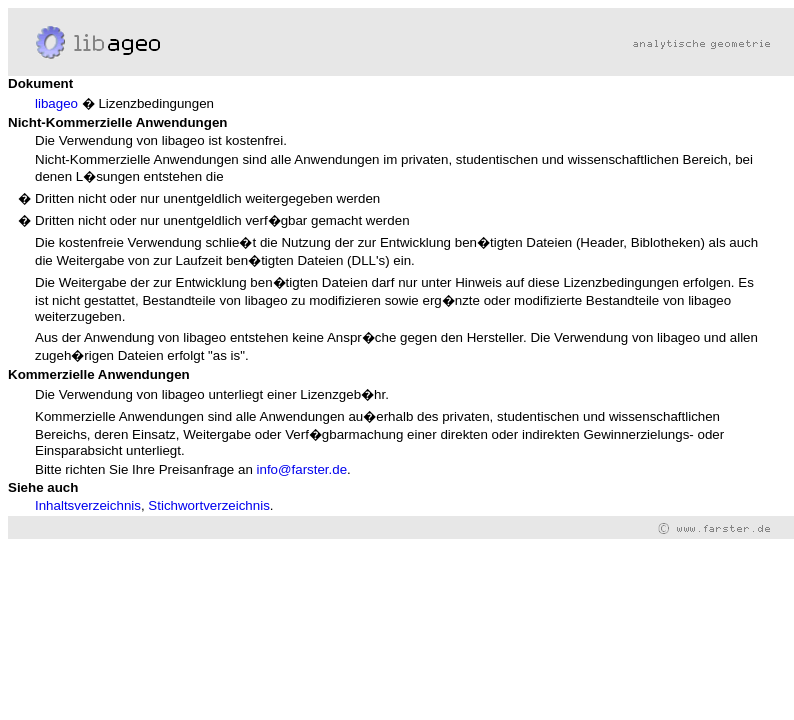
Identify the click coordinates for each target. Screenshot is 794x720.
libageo (56, 103)
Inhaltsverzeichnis (88, 505)
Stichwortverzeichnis (208, 505)
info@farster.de (302, 469)
